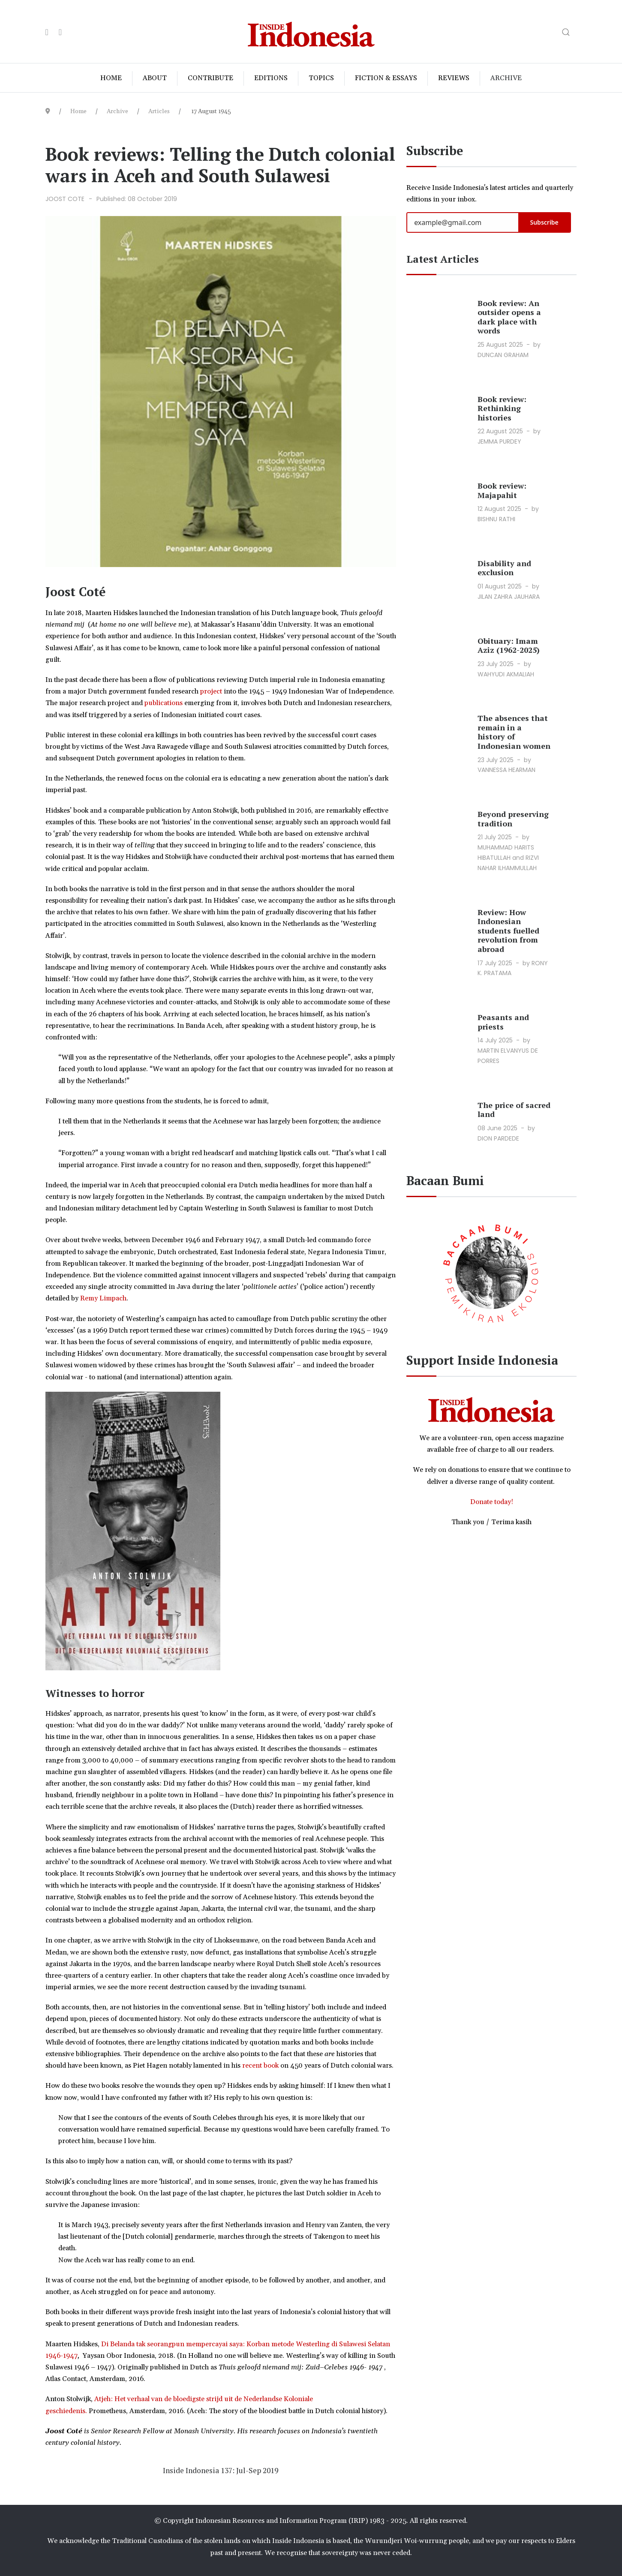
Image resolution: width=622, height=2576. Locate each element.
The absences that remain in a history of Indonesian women (514, 732)
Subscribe (544, 222)
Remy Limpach (103, 1298)
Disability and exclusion (504, 568)
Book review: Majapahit (502, 490)
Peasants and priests (503, 1022)
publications (163, 703)
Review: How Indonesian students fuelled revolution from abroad (508, 930)
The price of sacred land (514, 1110)
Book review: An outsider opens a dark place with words (509, 317)
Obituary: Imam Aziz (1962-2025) (509, 645)
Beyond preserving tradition (513, 819)
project (212, 691)
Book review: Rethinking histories (502, 408)
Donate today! (491, 1502)
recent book (261, 2065)
